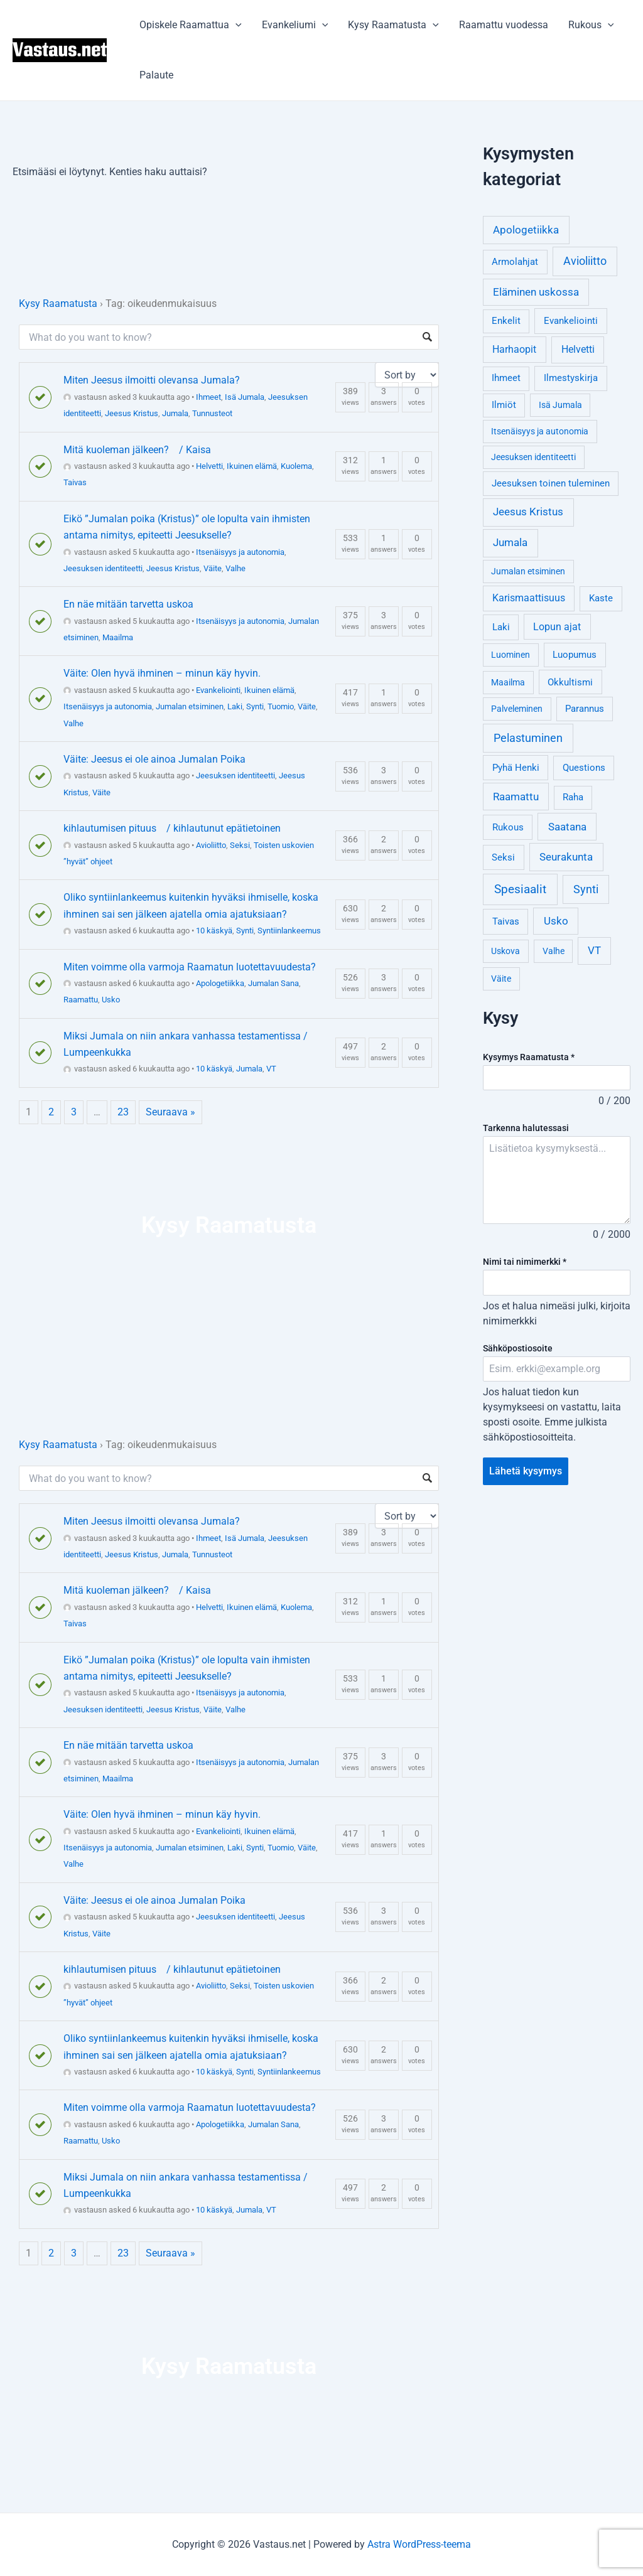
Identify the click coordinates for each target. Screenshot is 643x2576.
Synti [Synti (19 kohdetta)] (585, 889)
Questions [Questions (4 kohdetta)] (584, 768)
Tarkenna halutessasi (526, 1128)
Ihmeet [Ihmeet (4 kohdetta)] (506, 378)
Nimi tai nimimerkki (524, 1262)
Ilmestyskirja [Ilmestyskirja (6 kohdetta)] (571, 378)
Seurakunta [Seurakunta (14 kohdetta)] (566, 857)
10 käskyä (214, 930)
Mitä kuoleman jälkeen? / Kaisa (137, 450)
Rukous (591, 25)
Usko (111, 999)
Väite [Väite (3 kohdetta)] (501, 979)
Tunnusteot (212, 413)
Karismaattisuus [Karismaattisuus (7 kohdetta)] (528, 598)
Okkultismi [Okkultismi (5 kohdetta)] (570, 682)
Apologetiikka (220, 983)
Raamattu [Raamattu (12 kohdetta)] (516, 796)
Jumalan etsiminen (190, 706)
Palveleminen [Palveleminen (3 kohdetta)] (517, 709)
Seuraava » (170, 1112)
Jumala (175, 413)
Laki (234, 706)
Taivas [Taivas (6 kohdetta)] (505, 921)
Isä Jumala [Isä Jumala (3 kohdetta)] (560, 405)
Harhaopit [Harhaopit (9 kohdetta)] (514, 349)
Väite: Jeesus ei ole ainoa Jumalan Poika (154, 759)
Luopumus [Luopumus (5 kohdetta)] (575, 654)
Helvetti (209, 466)
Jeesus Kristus (131, 413)
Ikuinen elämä (252, 466)
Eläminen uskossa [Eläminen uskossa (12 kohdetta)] (536, 292)
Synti (255, 706)
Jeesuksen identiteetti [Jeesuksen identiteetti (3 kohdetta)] (533, 457)
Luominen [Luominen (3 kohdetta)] (510, 655)
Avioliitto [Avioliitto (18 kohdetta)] (585, 261)
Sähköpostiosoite (518, 1348)
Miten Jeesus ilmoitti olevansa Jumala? (151, 380)
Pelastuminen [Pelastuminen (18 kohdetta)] (528, 738)
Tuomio (280, 706)
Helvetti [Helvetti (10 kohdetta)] (578, 349)
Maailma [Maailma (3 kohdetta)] (508, 682)
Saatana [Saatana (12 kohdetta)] (567, 826)
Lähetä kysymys (525, 1471)
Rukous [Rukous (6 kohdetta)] (508, 827)
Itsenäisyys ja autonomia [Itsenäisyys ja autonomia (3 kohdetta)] (539, 431)
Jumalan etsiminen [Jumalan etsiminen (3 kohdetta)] (528, 571)
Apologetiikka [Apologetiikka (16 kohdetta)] (526, 229)
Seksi (240, 845)
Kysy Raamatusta (393, 25)
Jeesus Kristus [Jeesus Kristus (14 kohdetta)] (528, 511)
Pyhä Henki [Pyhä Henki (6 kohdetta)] (515, 767)
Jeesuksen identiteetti (103, 568)
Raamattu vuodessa (503, 25)
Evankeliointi (218, 690)
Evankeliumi (295, 25)
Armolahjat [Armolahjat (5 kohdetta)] (515, 261)
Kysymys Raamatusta (529, 1057)
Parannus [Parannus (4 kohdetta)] (584, 709)
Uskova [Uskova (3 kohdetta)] (505, 951)
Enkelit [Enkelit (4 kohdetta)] (506, 321)
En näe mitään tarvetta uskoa (128, 604)
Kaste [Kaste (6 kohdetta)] (601, 598)
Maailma (117, 637)
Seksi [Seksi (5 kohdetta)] (503, 857)
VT (271, 1068)
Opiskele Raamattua (190, 25)
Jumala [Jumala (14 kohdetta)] (510, 542)
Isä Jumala (244, 397)
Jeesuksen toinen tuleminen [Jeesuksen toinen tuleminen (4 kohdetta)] (551, 483)
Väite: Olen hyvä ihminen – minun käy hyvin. (162, 673)
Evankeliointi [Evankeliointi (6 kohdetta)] (571, 320)
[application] (235, 25)
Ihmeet (208, 397)
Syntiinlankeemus (289, 930)
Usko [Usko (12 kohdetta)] (556, 921)
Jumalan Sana (273, 983)
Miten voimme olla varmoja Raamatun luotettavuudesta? (189, 967)
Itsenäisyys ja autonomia (240, 552)
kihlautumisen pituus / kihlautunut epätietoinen (172, 828)
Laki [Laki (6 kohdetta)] (501, 627)
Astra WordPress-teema (419, 2544)
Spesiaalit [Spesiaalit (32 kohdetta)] (520, 889)
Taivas (75, 482)
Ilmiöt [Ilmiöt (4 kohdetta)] (504, 405)
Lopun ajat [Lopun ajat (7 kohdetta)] (557, 627)
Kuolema (296, 466)
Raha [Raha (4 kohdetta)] (573, 797)
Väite (212, 568)
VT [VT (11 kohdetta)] (594, 951)
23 (123, 1112)
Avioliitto (211, 845)
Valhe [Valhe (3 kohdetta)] (554, 951)
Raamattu (80, 999)
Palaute (156, 75)
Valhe (235, 568)
